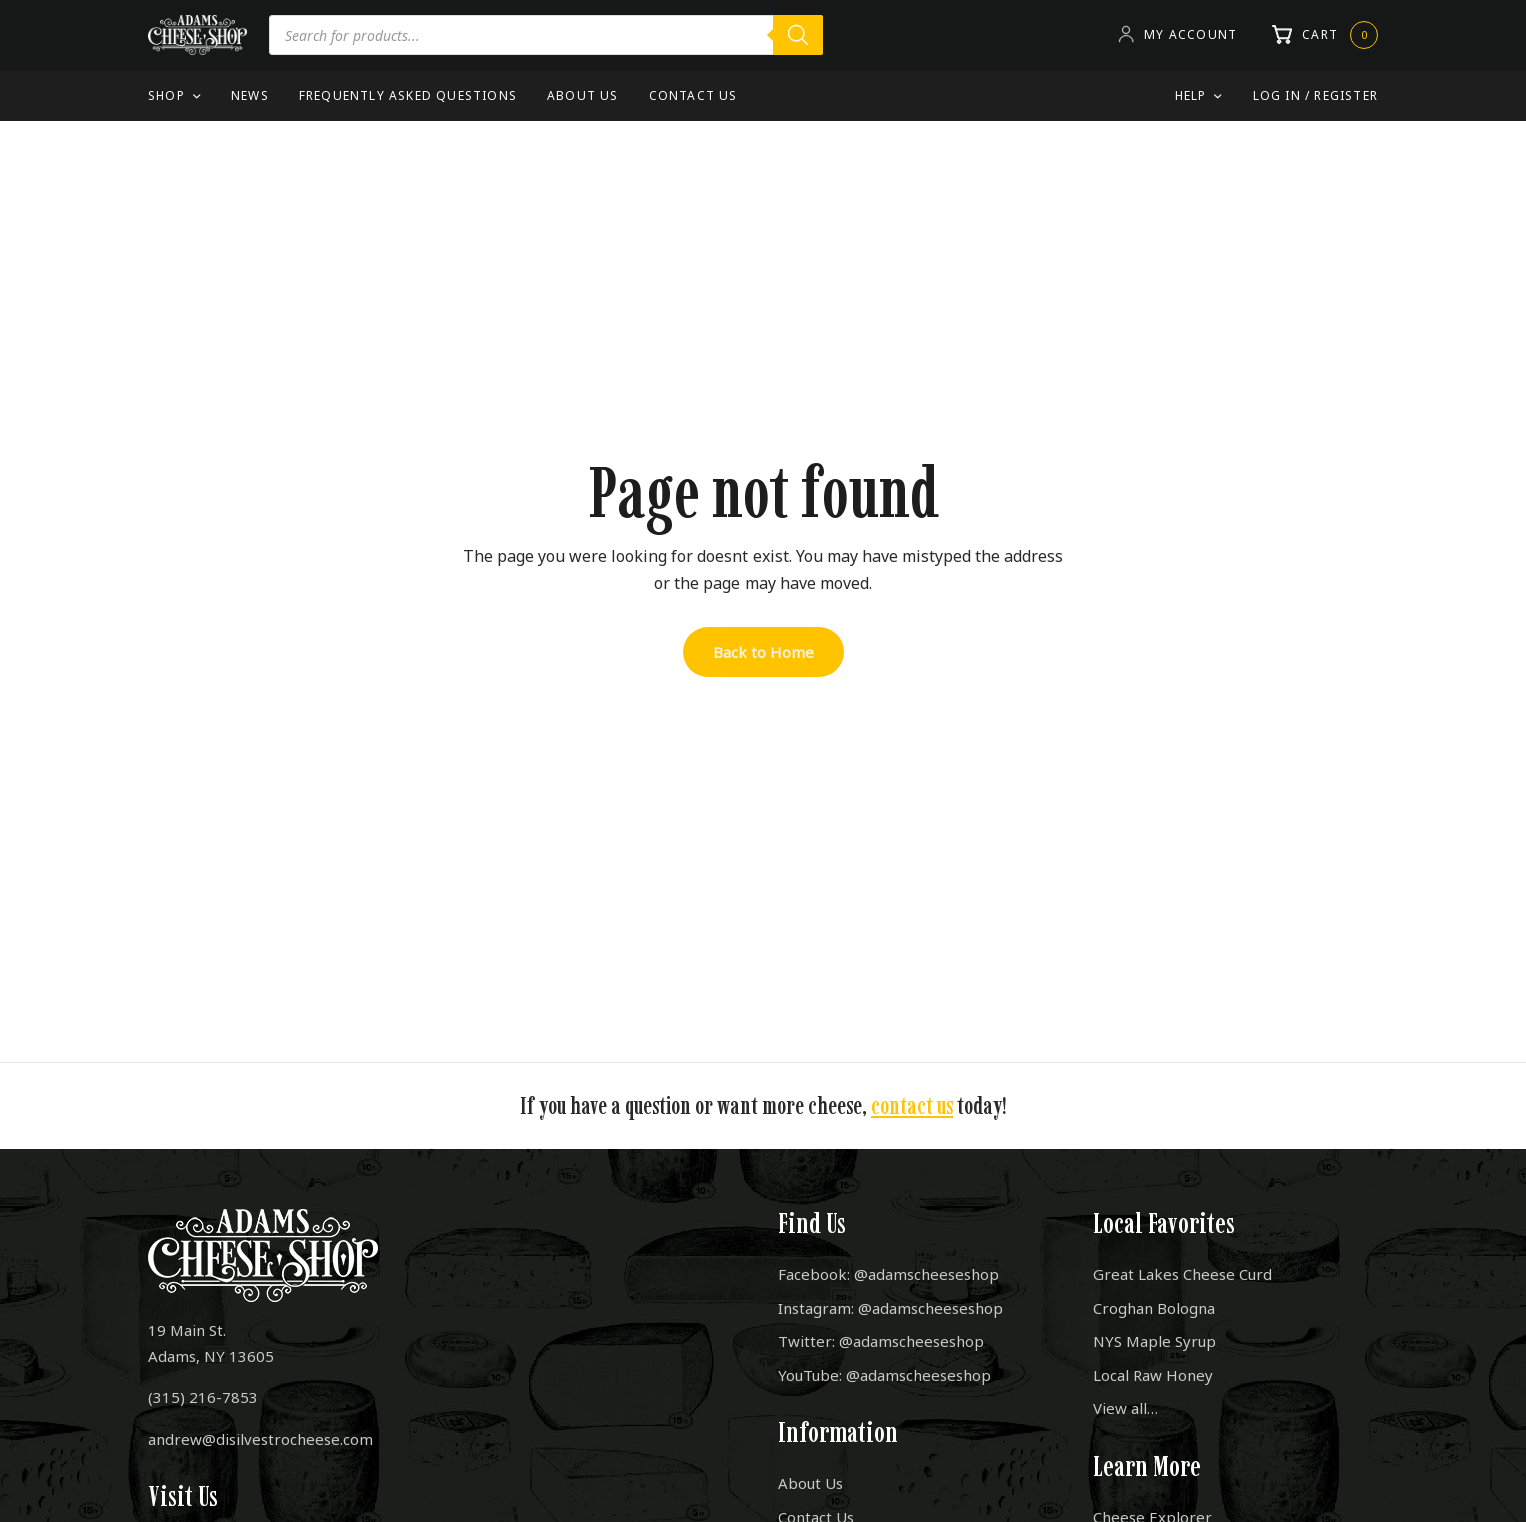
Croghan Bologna (1154, 1308)
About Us (583, 95)
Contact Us (693, 95)
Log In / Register (1315, 95)
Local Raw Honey (1153, 1375)
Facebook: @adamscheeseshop (888, 1274)
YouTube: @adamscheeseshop (884, 1375)
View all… (1125, 1408)
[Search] (798, 35)
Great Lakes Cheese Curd (1182, 1274)
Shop (166, 95)
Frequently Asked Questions (408, 95)
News (250, 95)
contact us (912, 1105)
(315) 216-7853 (203, 1397)
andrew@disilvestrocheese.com (260, 1439)
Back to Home (763, 652)
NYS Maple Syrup (1154, 1341)
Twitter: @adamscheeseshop (881, 1341)
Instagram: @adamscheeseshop (890, 1308)
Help (1191, 95)
